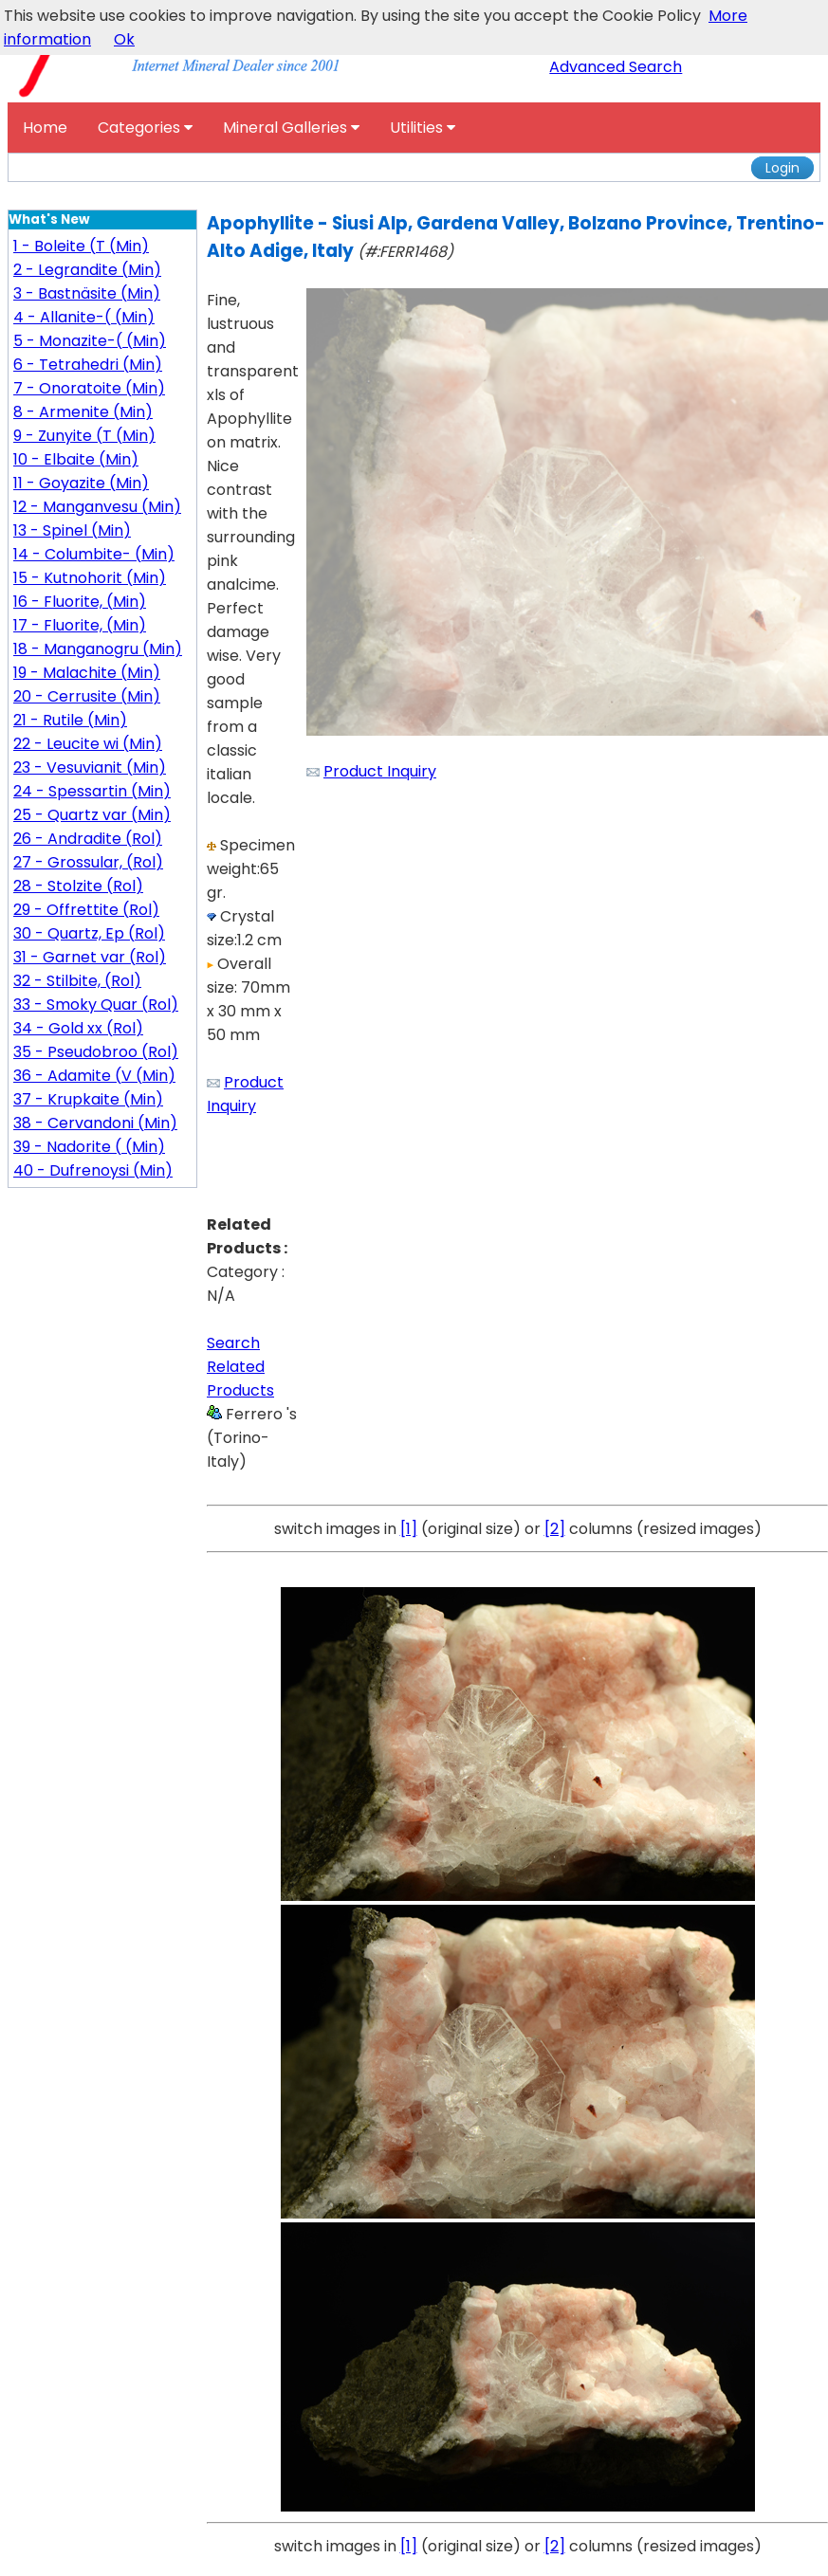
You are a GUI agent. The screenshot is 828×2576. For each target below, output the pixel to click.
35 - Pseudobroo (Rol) (95, 1052)
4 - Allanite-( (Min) (84, 317)
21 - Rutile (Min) (70, 720)
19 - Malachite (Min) (86, 673)
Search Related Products (240, 1366)
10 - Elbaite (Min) (75, 459)
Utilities (422, 127)
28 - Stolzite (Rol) (78, 886)
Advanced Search (615, 67)
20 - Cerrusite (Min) (86, 696)
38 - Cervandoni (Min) (95, 1123)
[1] (408, 1529)
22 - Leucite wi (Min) (87, 744)
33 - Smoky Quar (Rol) (95, 1004)
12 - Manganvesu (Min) (97, 507)
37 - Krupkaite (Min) (88, 1099)
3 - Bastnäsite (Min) (86, 293)
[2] (554, 1529)
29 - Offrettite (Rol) (86, 910)
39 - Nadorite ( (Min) (89, 1147)
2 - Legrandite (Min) (87, 270)
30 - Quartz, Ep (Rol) (89, 933)
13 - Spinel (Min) (72, 530)
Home (45, 127)
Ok (124, 39)
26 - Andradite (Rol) (87, 839)
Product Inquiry (379, 771)
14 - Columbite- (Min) (94, 554)
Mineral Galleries (291, 127)
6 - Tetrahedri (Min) (87, 364)
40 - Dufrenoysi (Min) (93, 1170)
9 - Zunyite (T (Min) (84, 436)
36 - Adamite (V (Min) (94, 1076)
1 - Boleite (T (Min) (81, 246)
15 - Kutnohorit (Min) (89, 578)
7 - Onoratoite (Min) (89, 388)
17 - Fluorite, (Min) (79, 625)
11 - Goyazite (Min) (81, 483)
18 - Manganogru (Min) (97, 649)
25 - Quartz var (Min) (92, 815)
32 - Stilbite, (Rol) (77, 981)
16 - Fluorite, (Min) (79, 601)
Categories (145, 127)
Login (782, 167)
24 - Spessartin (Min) (92, 791)
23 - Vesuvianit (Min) (89, 767)
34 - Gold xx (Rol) (78, 1028)
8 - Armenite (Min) (83, 412)
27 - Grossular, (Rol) (88, 862)
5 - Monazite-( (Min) (89, 341)
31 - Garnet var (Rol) (89, 957)
